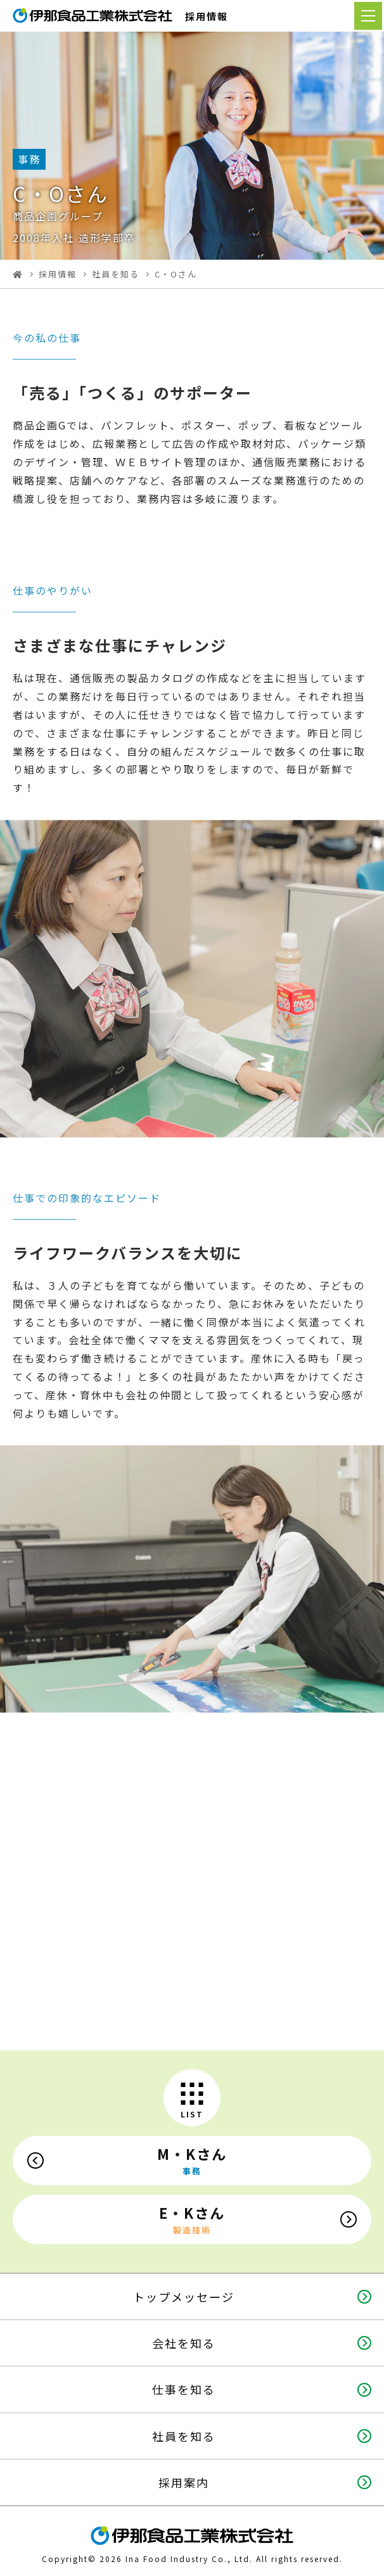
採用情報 (58, 274)
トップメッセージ (183, 2296)
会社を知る (183, 2343)
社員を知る (115, 274)
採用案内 (183, 2482)
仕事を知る (183, 2389)
